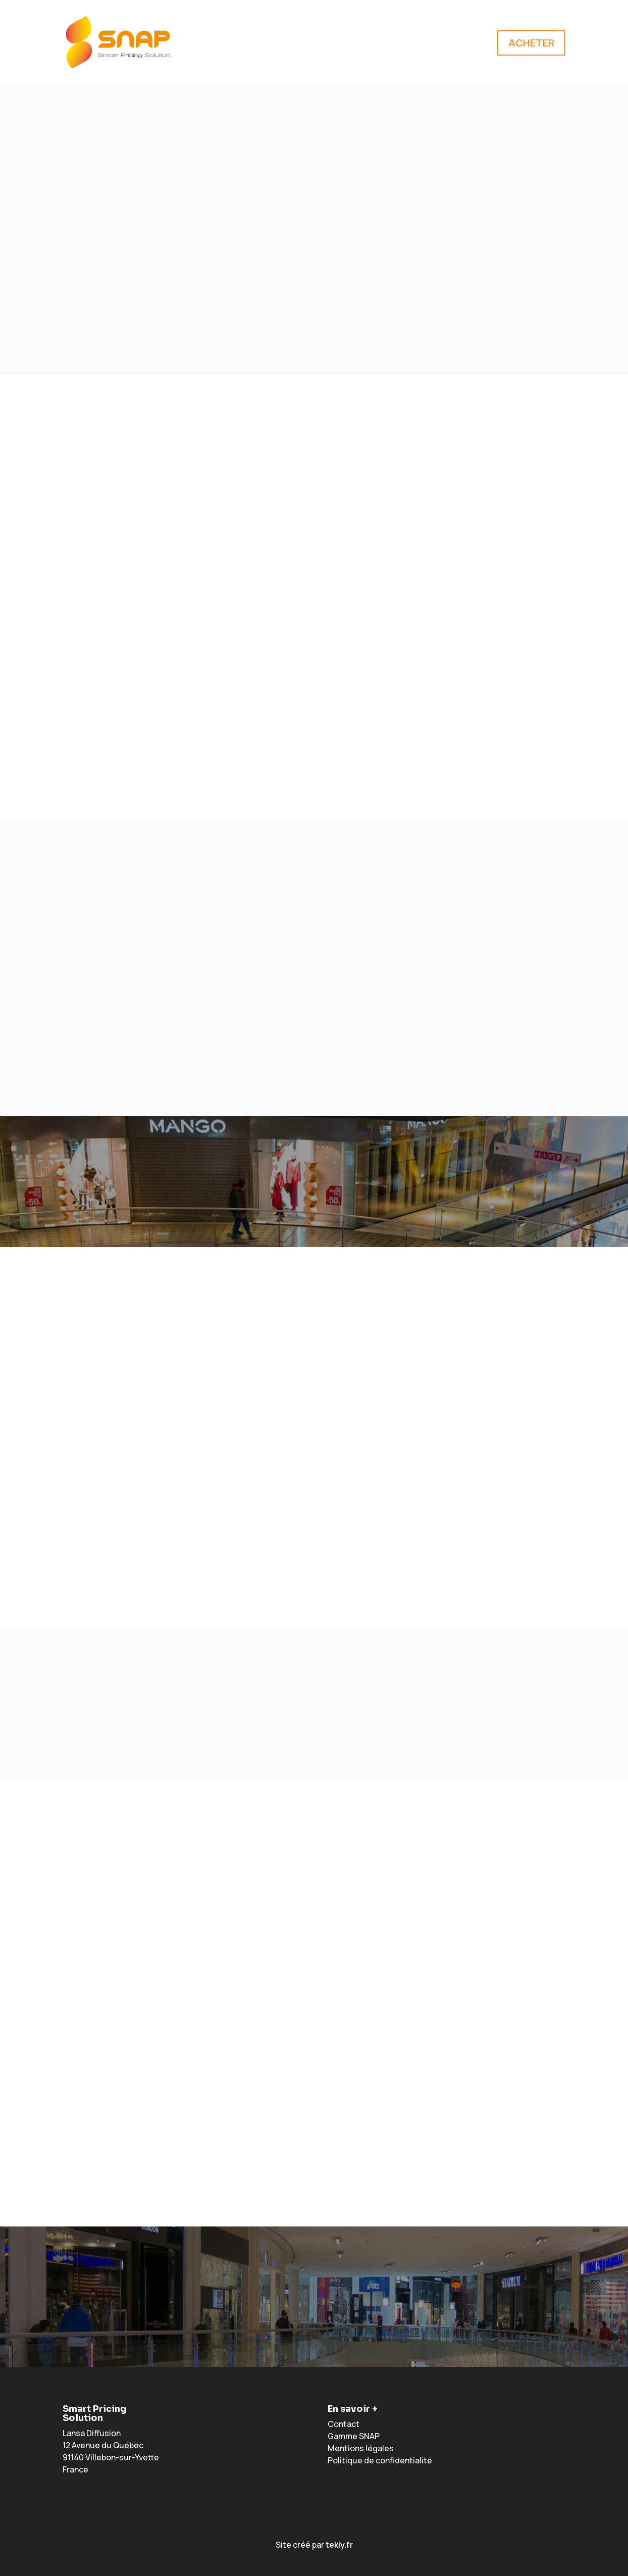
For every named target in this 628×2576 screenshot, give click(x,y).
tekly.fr (339, 2544)
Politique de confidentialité (380, 2460)
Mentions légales (361, 2448)
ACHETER (531, 42)
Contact (343, 2424)
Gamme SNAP (354, 2436)
